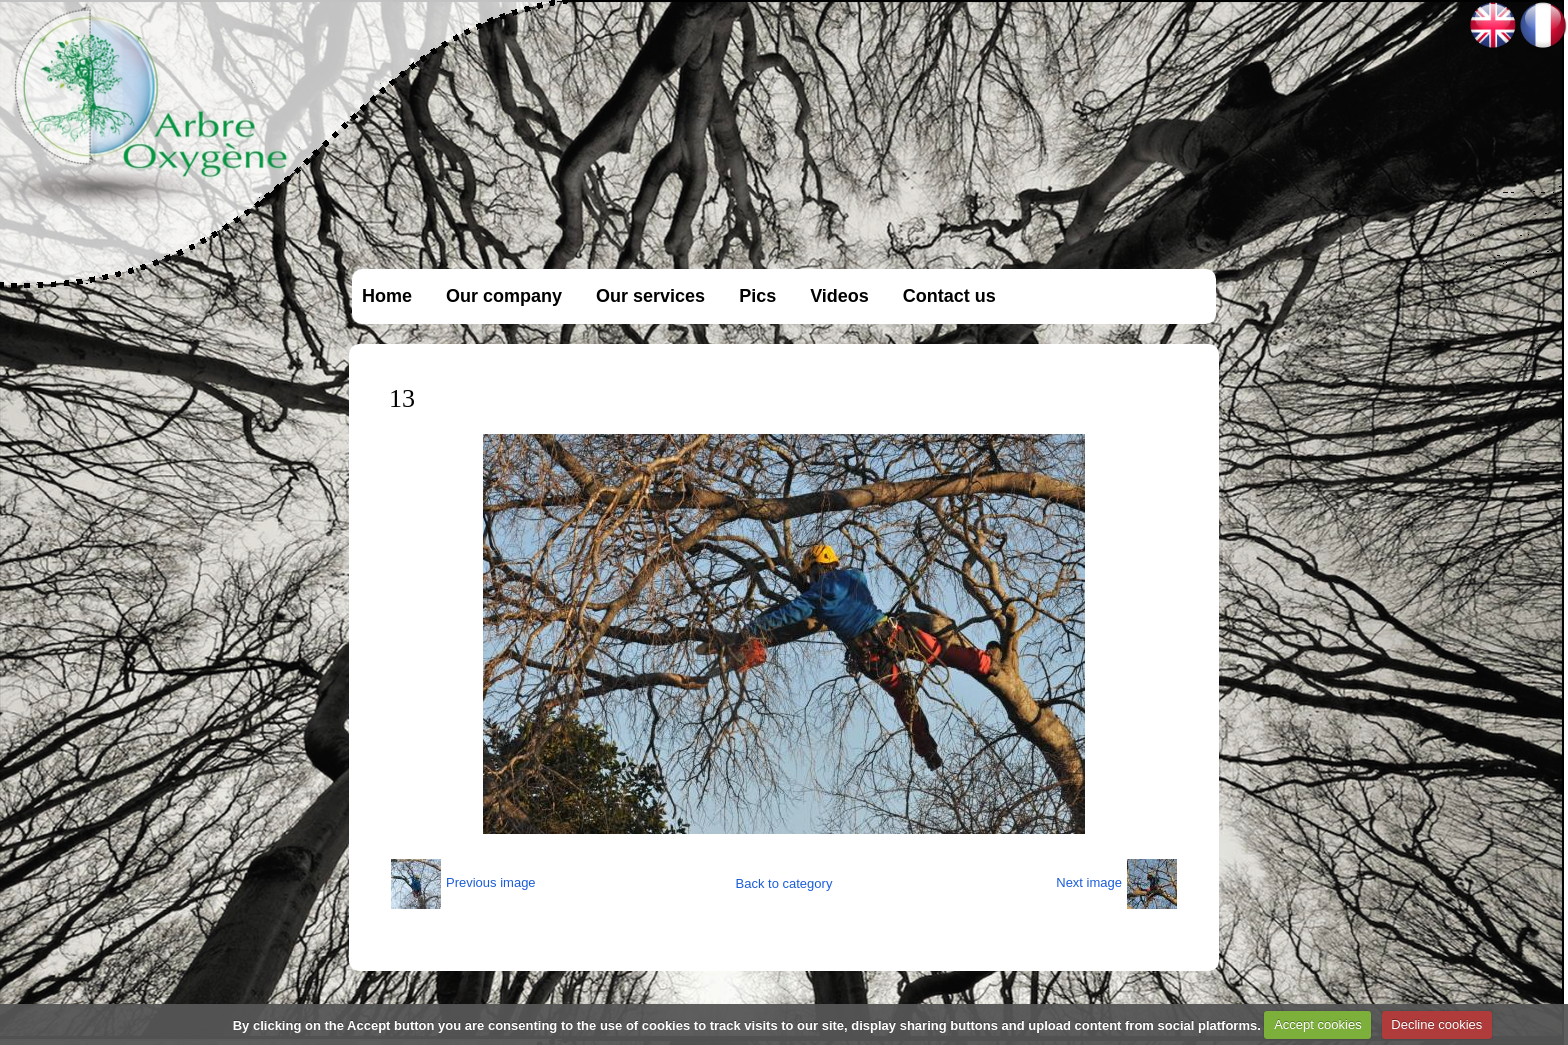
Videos (839, 296)
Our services (650, 296)
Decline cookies (1436, 1024)
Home (387, 296)
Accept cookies (1317, 1024)
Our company (504, 296)
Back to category (784, 883)
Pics (757, 296)
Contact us (949, 296)
